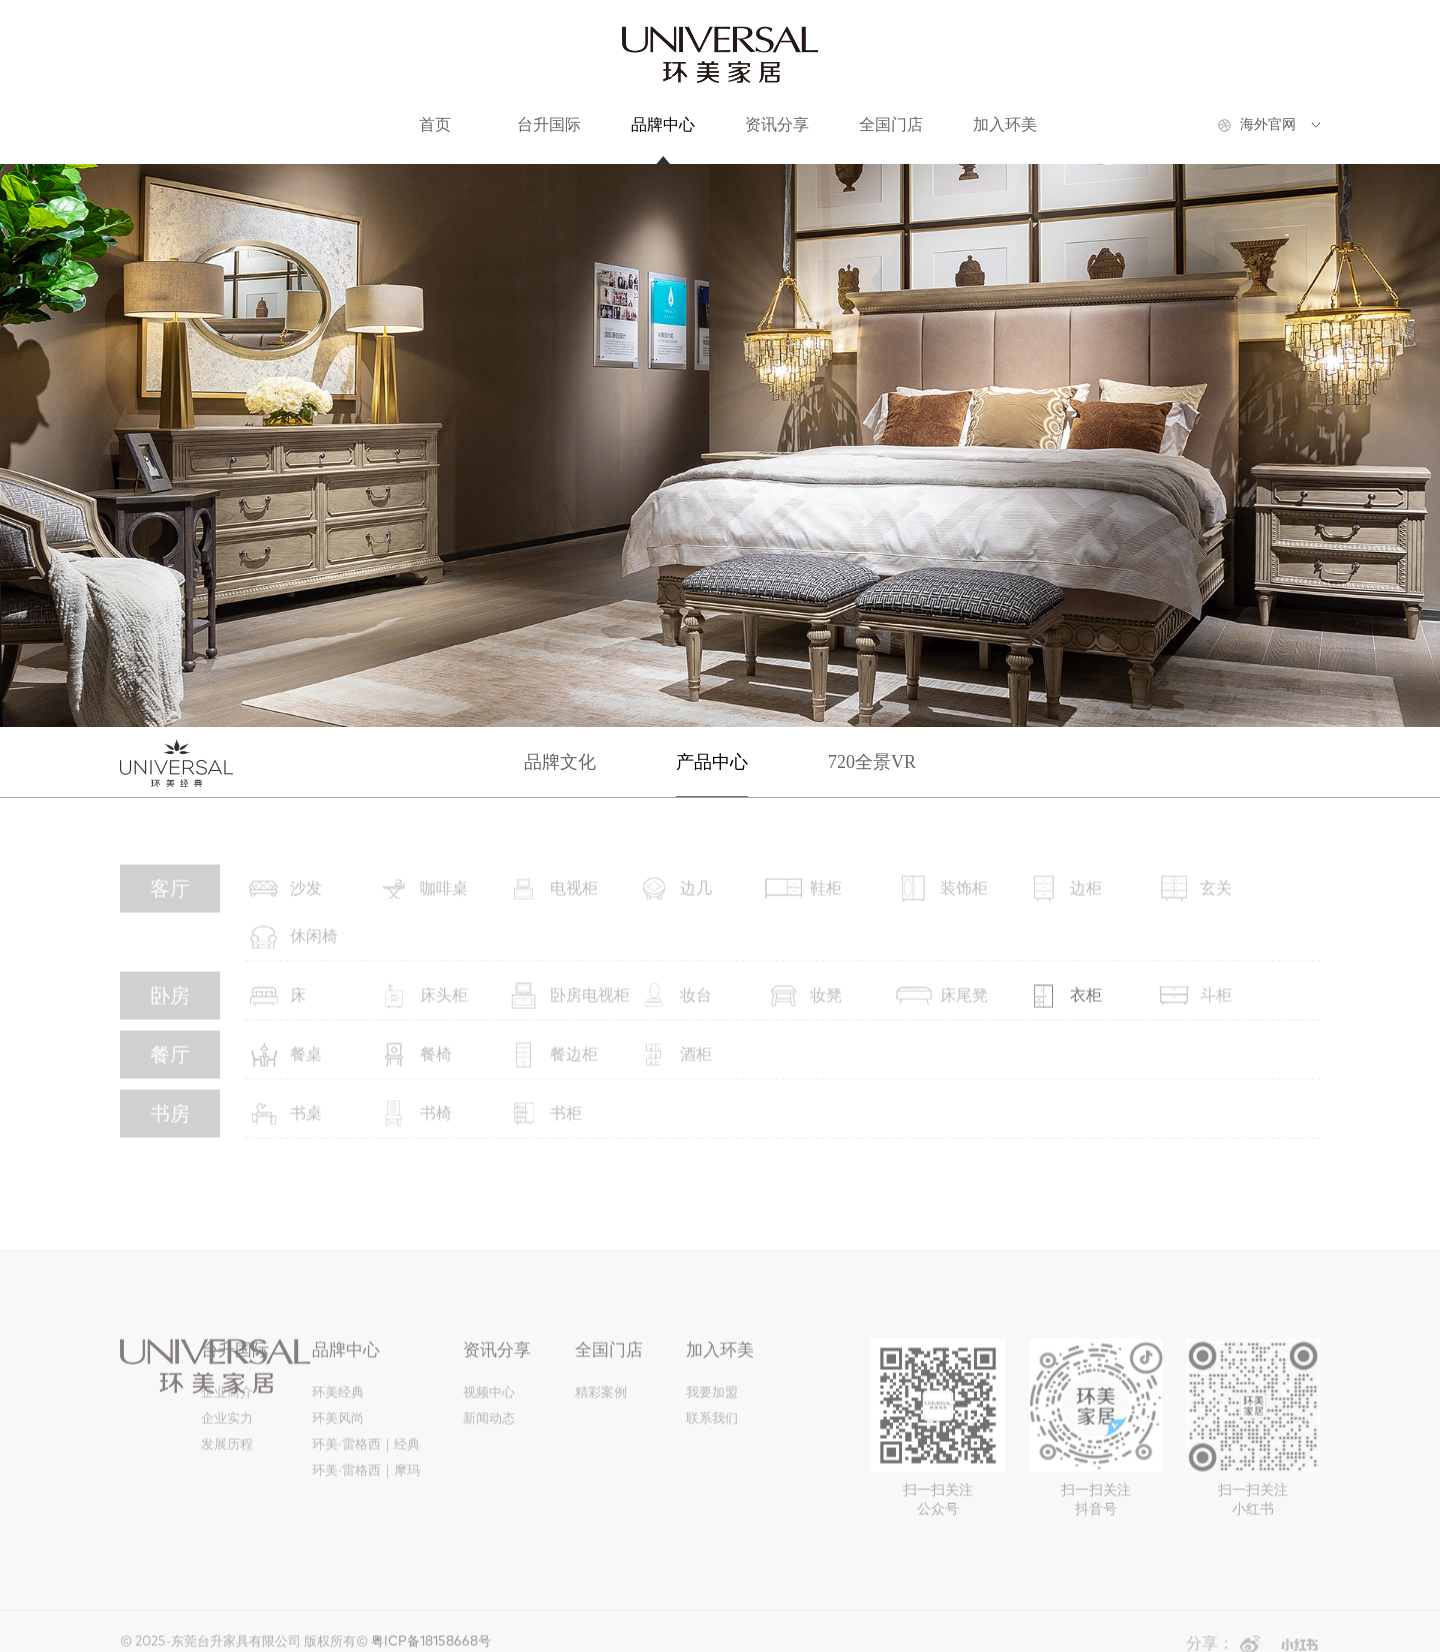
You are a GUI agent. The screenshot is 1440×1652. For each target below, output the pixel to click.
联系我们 (712, 1429)
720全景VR (872, 762)
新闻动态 (489, 1429)
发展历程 (227, 1455)
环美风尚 (338, 1429)
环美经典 (338, 1403)
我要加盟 (712, 1403)
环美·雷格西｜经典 (365, 1455)
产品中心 (712, 762)
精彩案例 (601, 1403)
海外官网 (1268, 124)
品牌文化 (560, 762)
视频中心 (489, 1403)
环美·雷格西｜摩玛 (365, 1481)
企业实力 (227, 1429)
